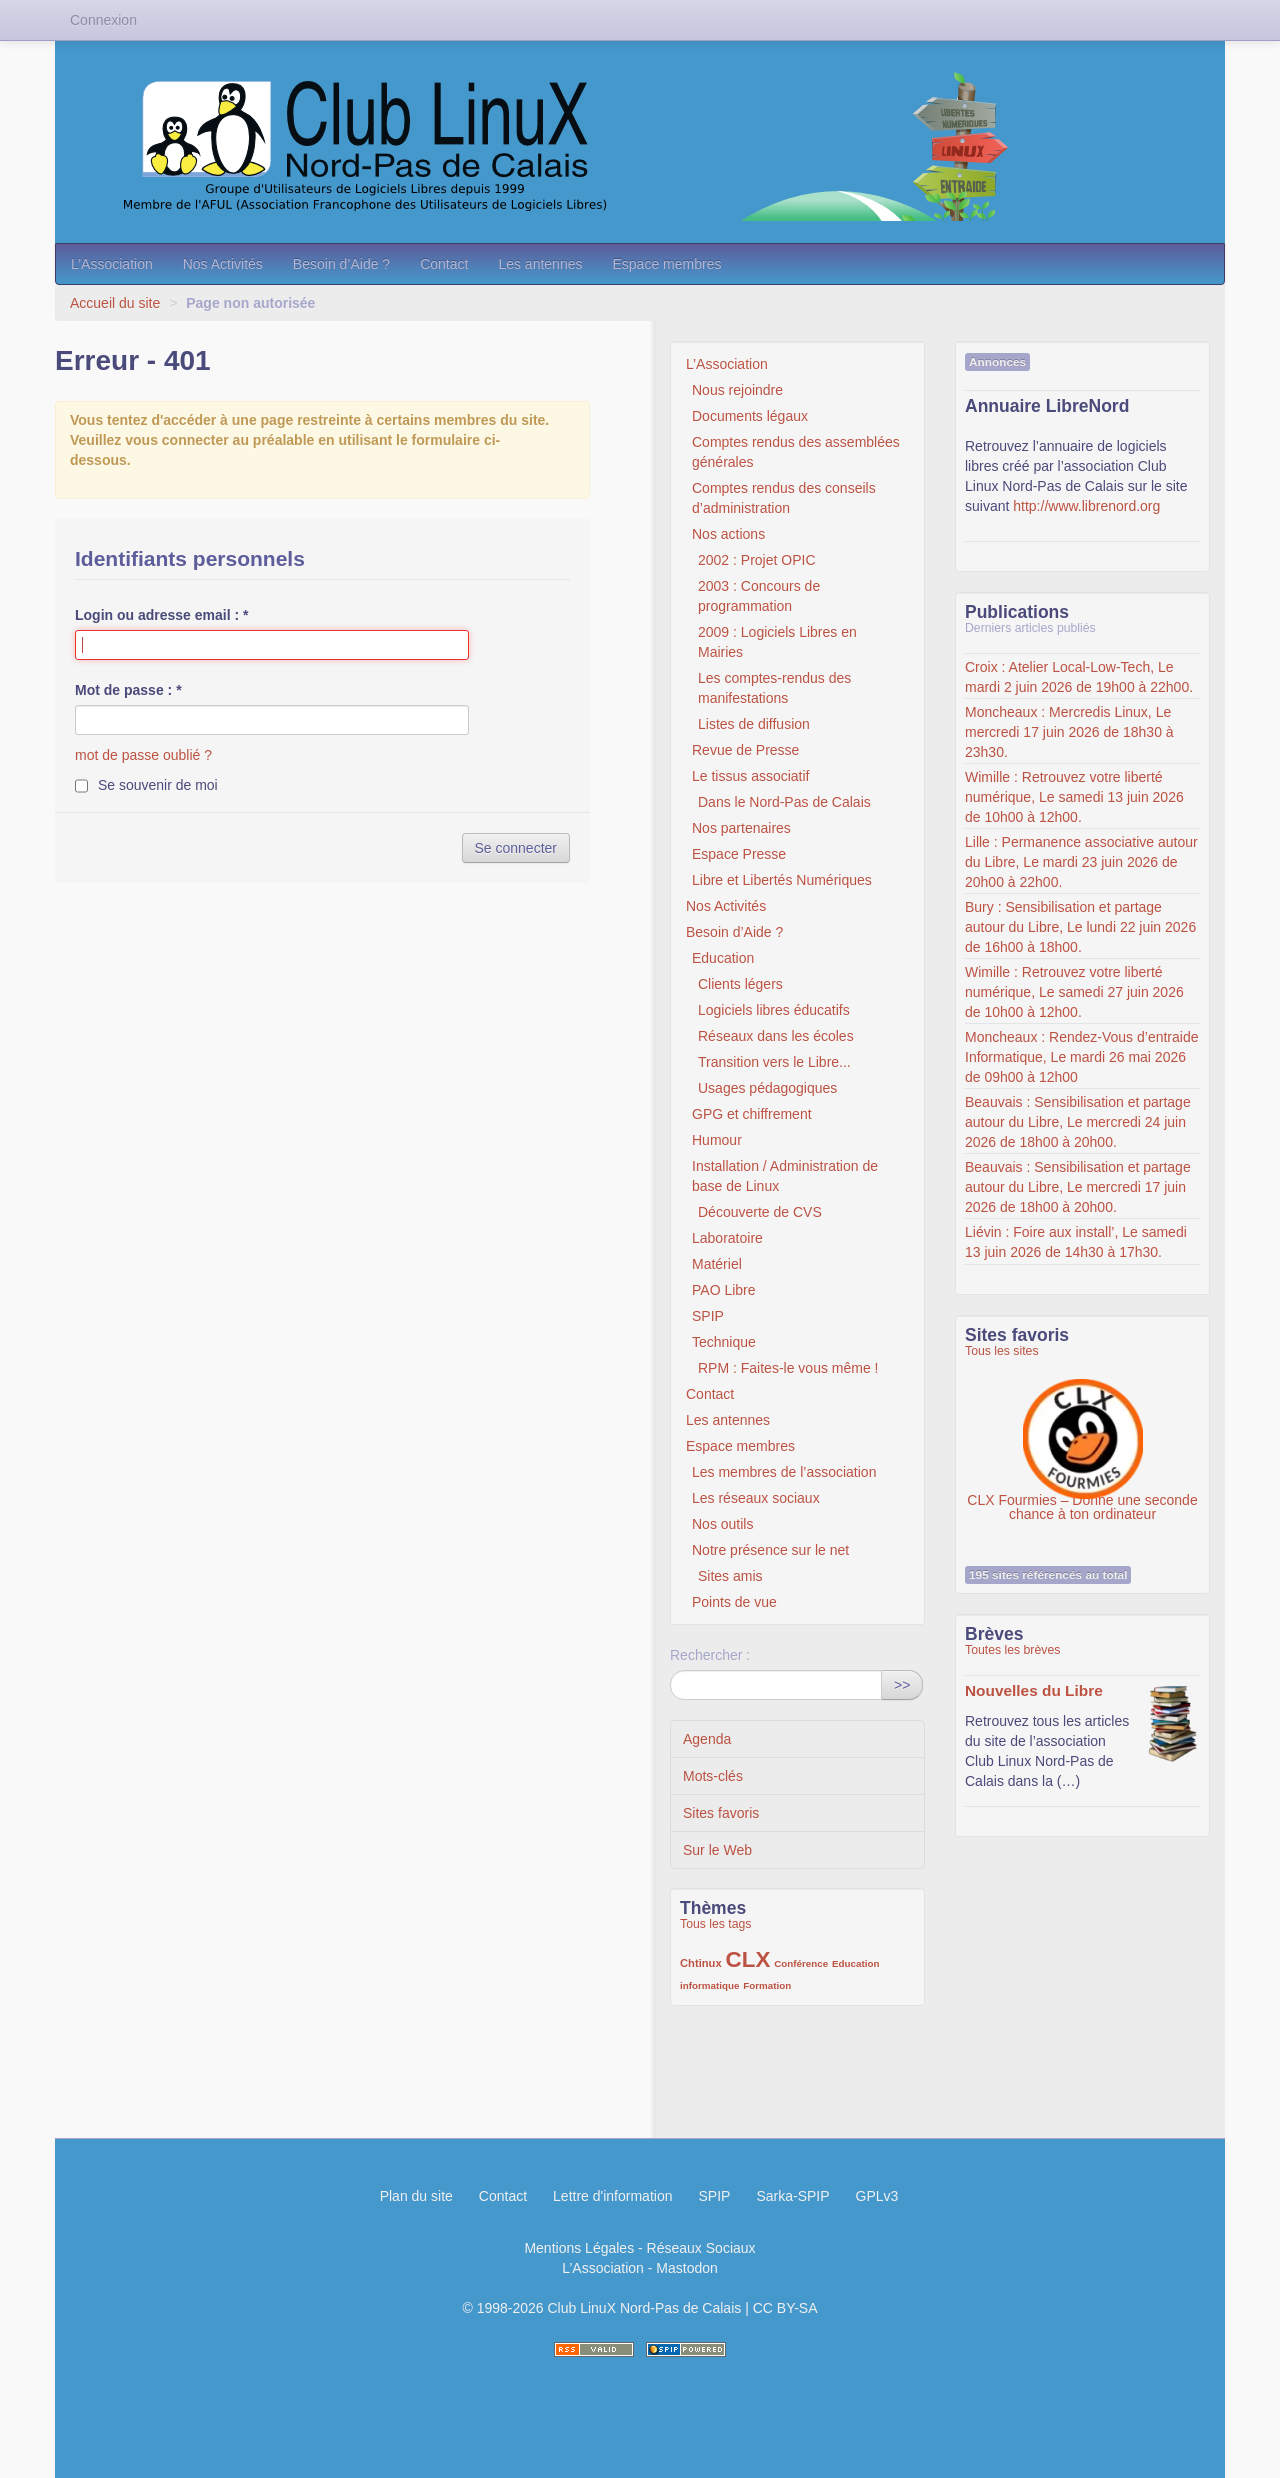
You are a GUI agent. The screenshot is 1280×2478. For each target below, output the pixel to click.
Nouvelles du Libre (1034, 1690)
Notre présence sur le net (770, 1550)
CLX (748, 1959)
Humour (717, 1140)
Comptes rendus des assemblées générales (796, 452)
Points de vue (734, 1602)
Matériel (717, 1264)
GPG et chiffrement (752, 1114)
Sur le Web (717, 1850)
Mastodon (686, 2268)
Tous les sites (1002, 1351)
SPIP (708, 1316)
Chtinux (701, 1963)
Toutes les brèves (1012, 1650)
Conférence (801, 1963)
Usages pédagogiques (767, 1088)
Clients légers (740, 984)
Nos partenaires (741, 828)
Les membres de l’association (784, 1472)
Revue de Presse (745, 750)
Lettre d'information (612, 2196)
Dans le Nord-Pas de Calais (784, 802)
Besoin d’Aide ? (341, 264)
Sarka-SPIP (792, 2196)
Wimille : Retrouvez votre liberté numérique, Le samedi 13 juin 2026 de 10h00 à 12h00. (1074, 797)
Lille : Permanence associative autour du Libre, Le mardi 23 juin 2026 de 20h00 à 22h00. (1081, 862)
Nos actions (728, 534)
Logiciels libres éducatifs (774, 1010)
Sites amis (730, 1576)
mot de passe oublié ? (143, 755)
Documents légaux (750, 416)
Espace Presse (739, 854)
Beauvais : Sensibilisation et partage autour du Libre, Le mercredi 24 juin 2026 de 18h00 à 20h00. (1078, 1122)
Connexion (103, 20)
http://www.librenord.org (1086, 506)
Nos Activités (223, 264)
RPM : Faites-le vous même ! (788, 1368)
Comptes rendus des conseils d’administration (784, 498)
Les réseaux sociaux (756, 1498)
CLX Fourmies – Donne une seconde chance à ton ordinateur (1082, 1429)
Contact (444, 264)
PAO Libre (724, 1290)
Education (723, 958)
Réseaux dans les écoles (776, 1036)
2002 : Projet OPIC (757, 560)
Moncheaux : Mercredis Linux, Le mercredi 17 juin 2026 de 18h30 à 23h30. (1069, 732)
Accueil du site (115, 303)
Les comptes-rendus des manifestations (774, 688)
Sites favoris (721, 1813)
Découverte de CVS (760, 1212)
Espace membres (666, 264)
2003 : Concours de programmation (759, 596)
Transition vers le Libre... (774, 1062)
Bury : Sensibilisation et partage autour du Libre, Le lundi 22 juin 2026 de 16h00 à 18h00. (1080, 927)
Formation (767, 1985)
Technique (724, 1342)
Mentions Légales (579, 2248)
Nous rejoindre (737, 390)
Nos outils (722, 1524)
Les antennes (540, 264)
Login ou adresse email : (162, 615)
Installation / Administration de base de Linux (785, 1176)
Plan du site (416, 2196)
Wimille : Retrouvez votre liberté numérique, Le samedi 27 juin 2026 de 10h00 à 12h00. (1074, 992)
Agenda (707, 1739)
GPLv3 (877, 2196)
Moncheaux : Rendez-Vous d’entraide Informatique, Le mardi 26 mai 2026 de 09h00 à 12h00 (1081, 1057)
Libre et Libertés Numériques (782, 880)
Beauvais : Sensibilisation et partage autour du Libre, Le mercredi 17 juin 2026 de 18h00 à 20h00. (1078, 1187)
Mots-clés (713, 1776)
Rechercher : (710, 1655)
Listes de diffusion (754, 724)
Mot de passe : (128, 690)
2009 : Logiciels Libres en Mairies (777, 642)
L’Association (112, 264)
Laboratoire (727, 1238)
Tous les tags (716, 1924)
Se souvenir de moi (158, 785)
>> (902, 1685)
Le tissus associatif (751, 776)
